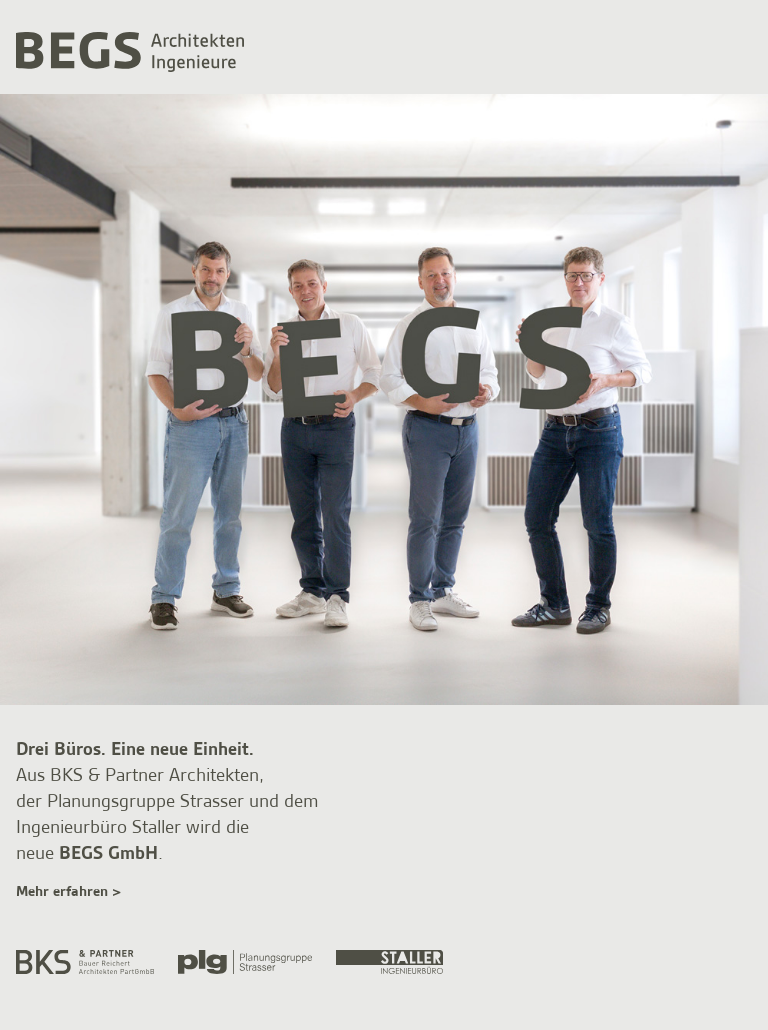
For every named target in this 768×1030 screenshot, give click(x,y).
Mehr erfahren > (68, 892)
